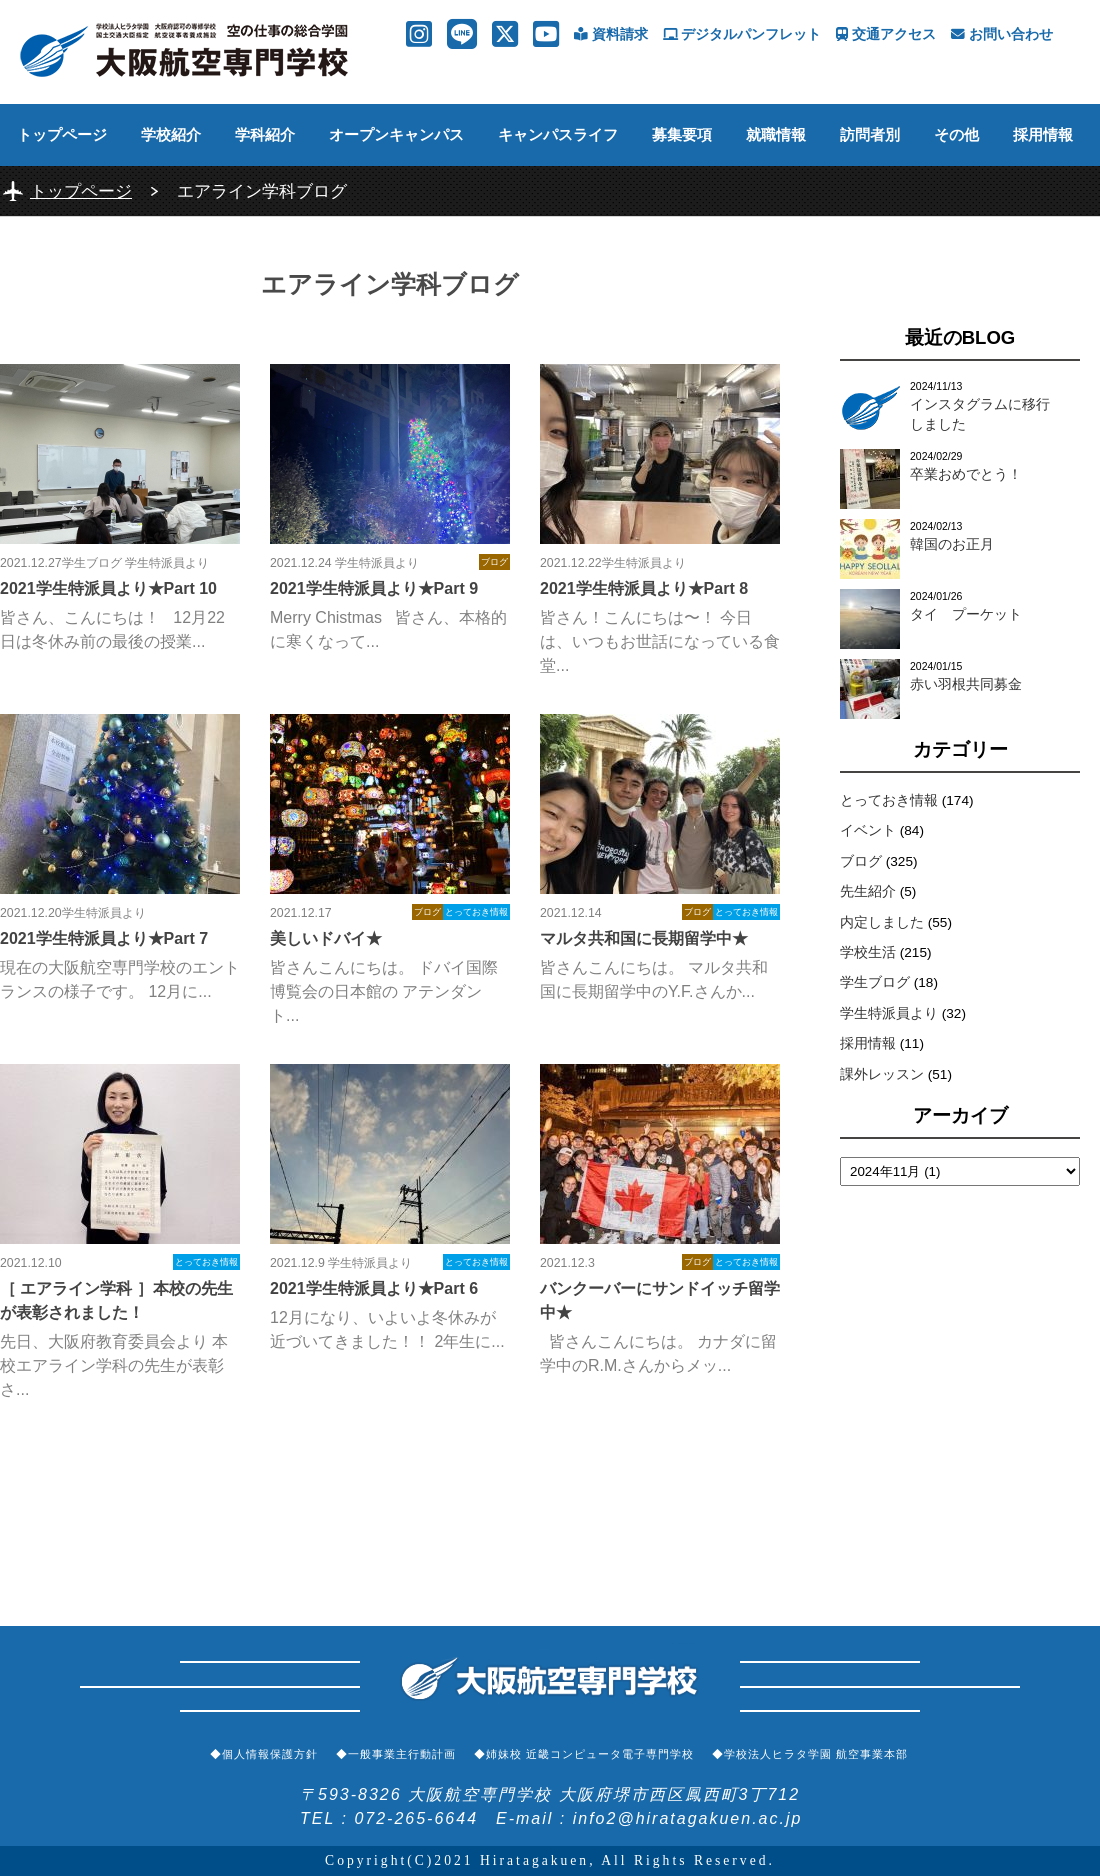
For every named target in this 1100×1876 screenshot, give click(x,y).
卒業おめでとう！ (966, 474)
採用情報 (1043, 135)
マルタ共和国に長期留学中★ (644, 938)
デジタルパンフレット (742, 34)
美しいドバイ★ (326, 938)
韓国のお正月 (952, 544)
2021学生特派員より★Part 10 (108, 588)
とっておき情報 (889, 800)
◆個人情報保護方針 (264, 1754)
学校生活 (868, 952)
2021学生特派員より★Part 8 (644, 588)
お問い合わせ (1002, 34)
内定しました (882, 922)
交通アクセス (886, 34)
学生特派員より (889, 1013)
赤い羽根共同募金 (966, 684)
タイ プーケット (966, 614)
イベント (868, 830)
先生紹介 (868, 891)
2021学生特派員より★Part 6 (374, 1288)
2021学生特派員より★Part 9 (374, 588)
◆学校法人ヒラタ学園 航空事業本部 (810, 1754)
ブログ (861, 861)
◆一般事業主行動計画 (396, 1754)
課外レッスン (882, 1074)
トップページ (62, 135)
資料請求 (611, 34)
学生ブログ (875, 982)
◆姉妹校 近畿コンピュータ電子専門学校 (584, 1754)
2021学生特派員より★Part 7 (104, 938)
